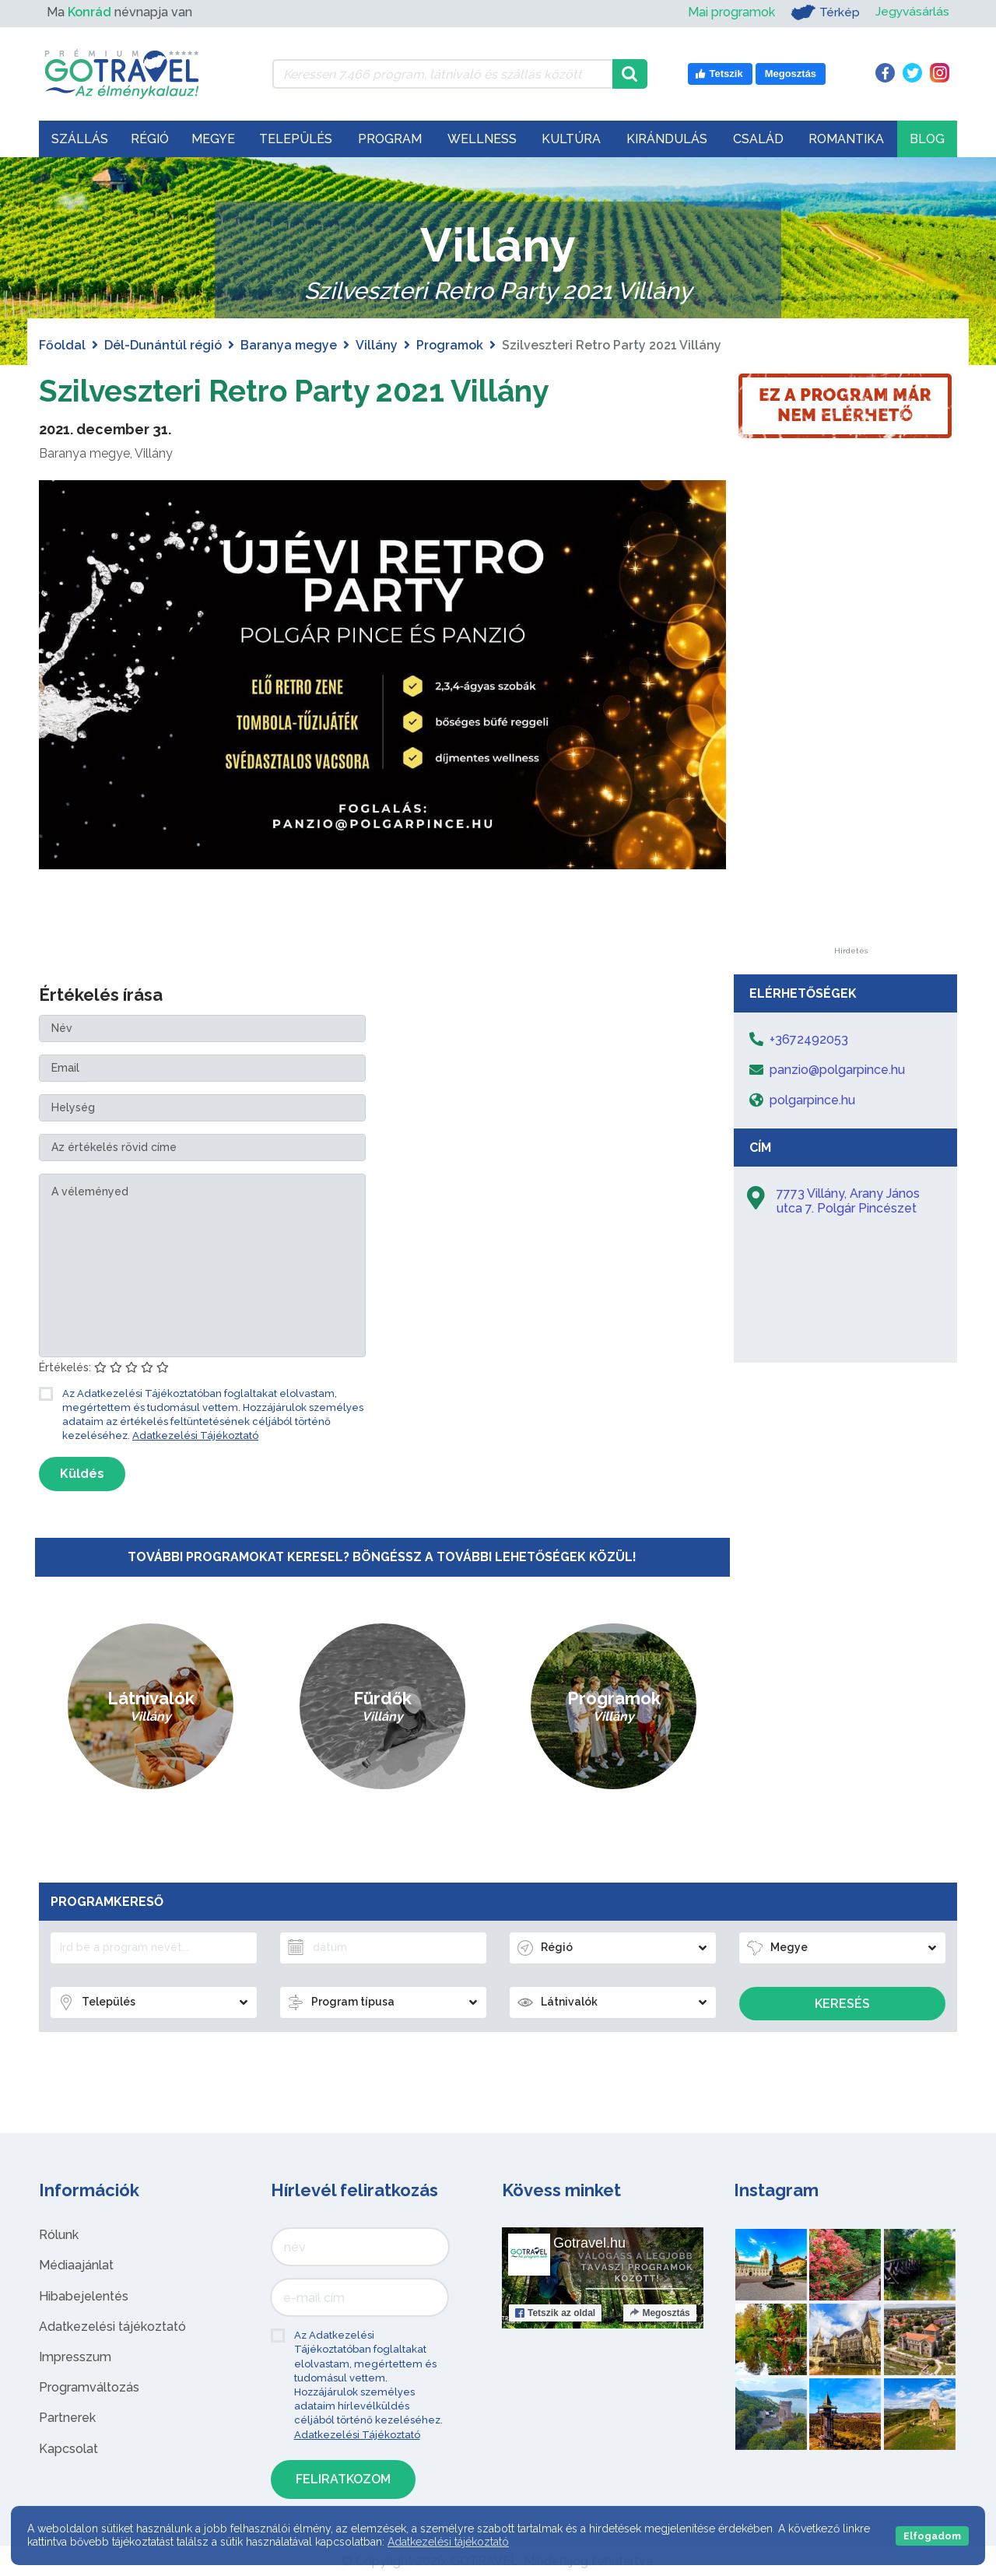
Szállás (79, 139)
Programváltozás (89, 2387)
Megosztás (659, 2313)
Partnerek (67, 2417)
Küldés (82, 1473)
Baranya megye (288, 345)
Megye (213, 139)
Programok (449, 345)
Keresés (842, 2003)
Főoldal (62, 345)
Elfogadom (932, 2536)
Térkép (823, 12)
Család (758, 139)
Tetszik (555, 2313)
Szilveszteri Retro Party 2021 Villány (302, 390)
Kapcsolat (68, 2448)
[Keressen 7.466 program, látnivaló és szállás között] (442, 74)
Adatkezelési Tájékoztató (195, 1435)
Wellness (482, 139)
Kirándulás (666, 139)
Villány (377, 345)
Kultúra (571, 139)
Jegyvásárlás (911, 12)
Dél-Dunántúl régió (163, 345)
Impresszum (75, 2357)
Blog (927, 139)
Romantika (846, 139)
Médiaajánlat (76, 2265)
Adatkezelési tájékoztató (112, 2326)
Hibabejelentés (83, 2296)
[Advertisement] (850, 713)
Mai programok (729, 12)
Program (390, 139)
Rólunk (59, 2234)
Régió (150, 139)
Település (295, 139)
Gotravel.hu (589, 2243)
